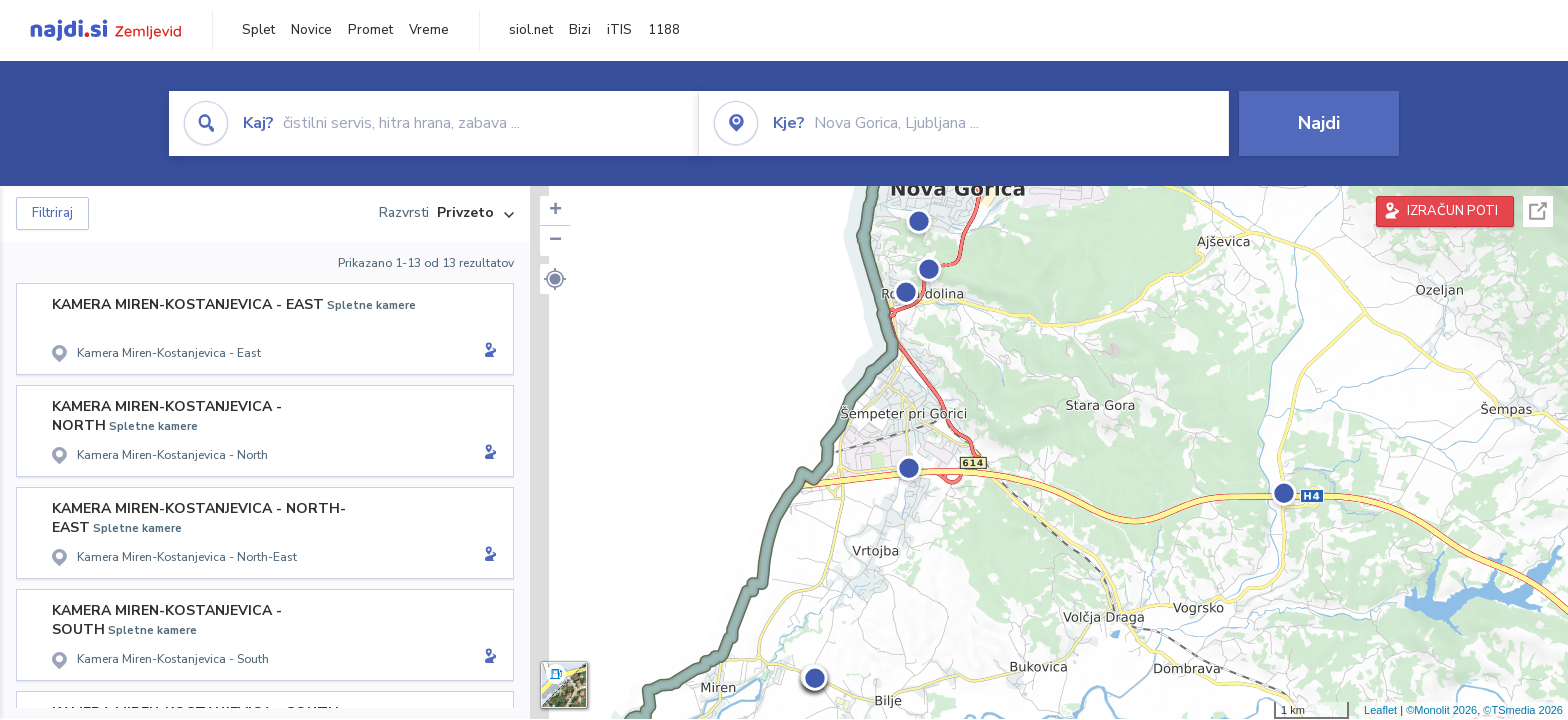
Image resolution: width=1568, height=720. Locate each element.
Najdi (1319, 123)
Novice (311, 30)
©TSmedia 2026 (1523, 710)
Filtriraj (52, 213)
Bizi (580, 30)
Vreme (429, 30)
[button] (555, 279)
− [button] (555, 241)
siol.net (531, 30)
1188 (664, 30)
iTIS (619, 30)
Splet (258, 30)
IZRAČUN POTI (1452, 211)
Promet (370, 30)
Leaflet (1380, 710)
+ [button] (555, 211)
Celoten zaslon (1538, 211)
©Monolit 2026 (1441, 710)
